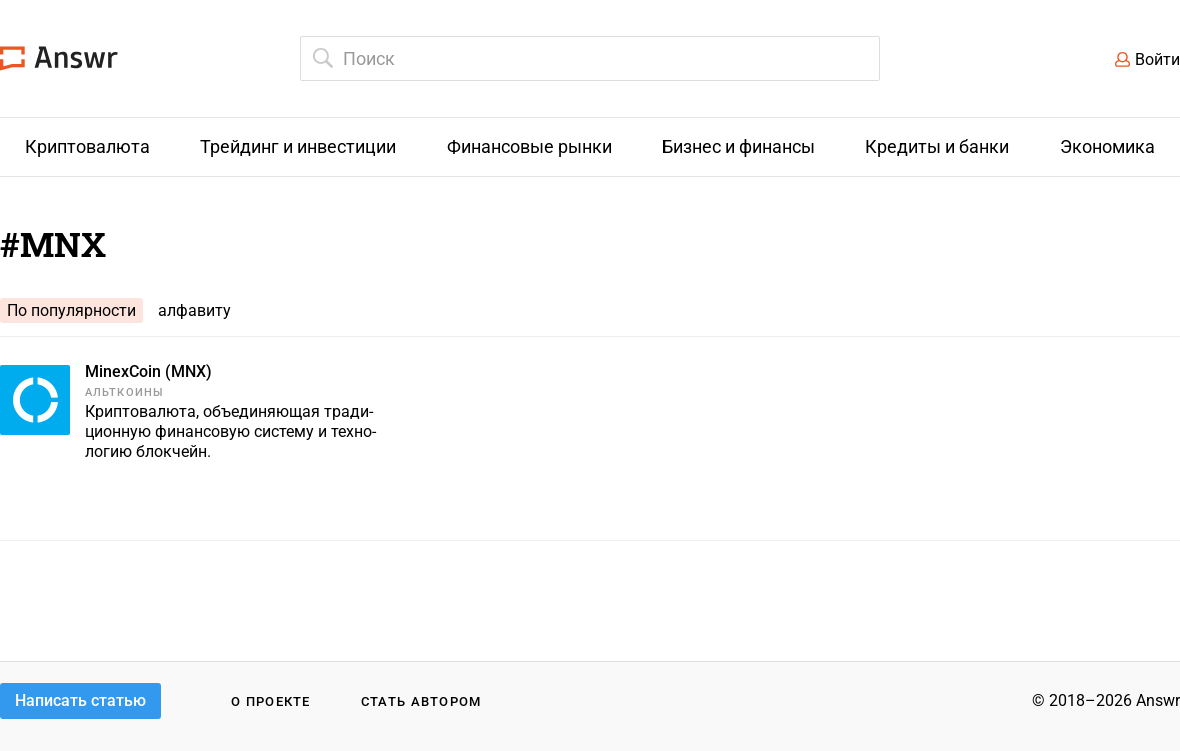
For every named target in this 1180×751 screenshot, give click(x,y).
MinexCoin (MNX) (148, 371)
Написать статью (80, 700)
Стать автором (421, 701)
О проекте (271, 701)
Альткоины (124, 392)
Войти (1157, 59)
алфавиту (194, 310)
